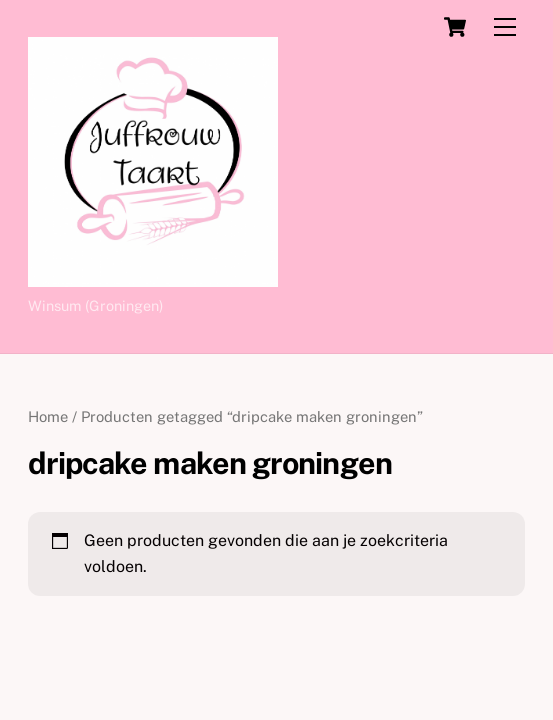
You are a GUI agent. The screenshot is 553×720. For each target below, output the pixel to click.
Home (48, 416)
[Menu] (505, 27)
